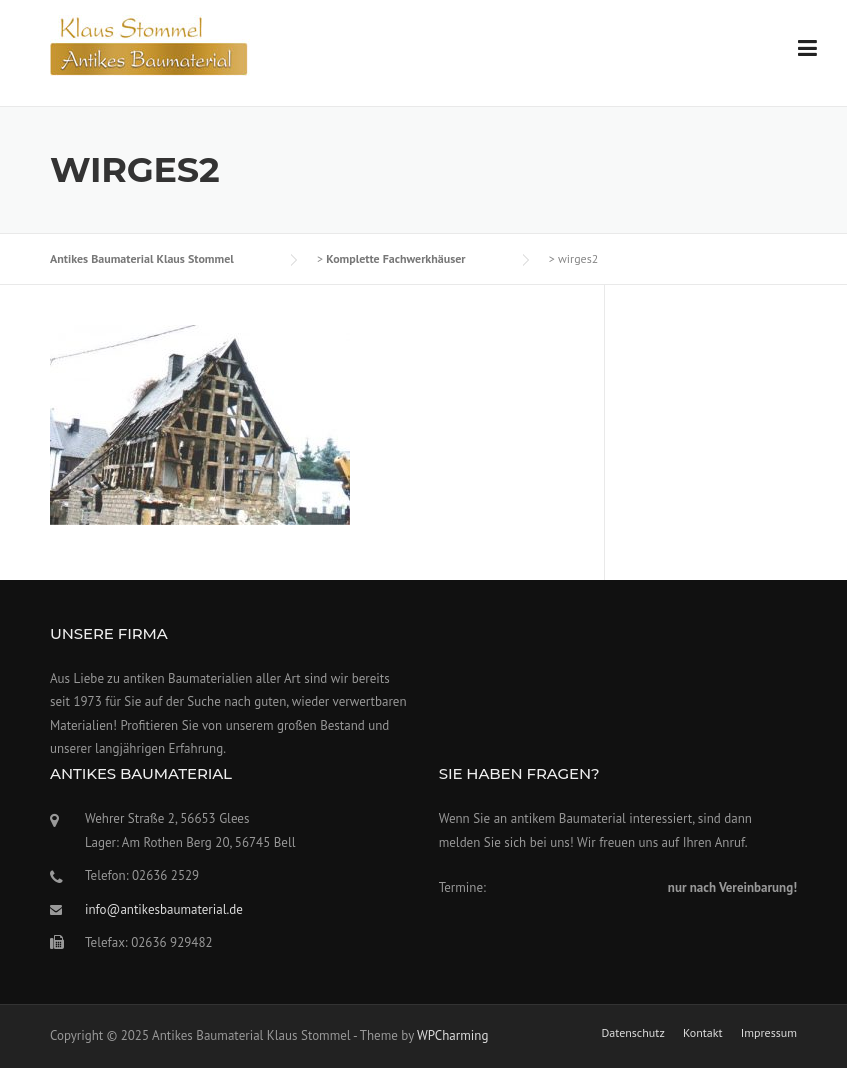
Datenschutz (632, 1033)
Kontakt (703, 1033)
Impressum (769, 1033)
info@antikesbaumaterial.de (164, 909)
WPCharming (452, 1035)
